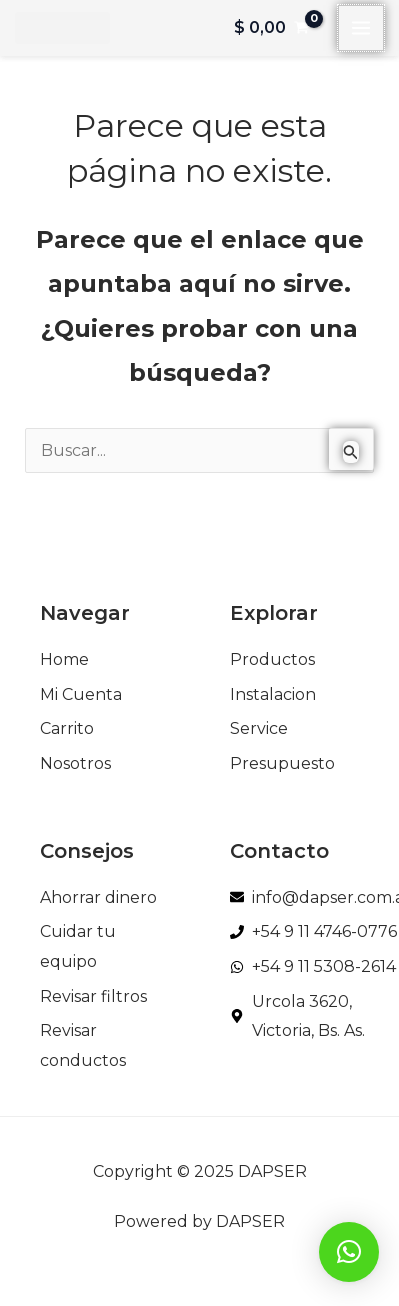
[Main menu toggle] (361, 28)
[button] (349, 1252)
